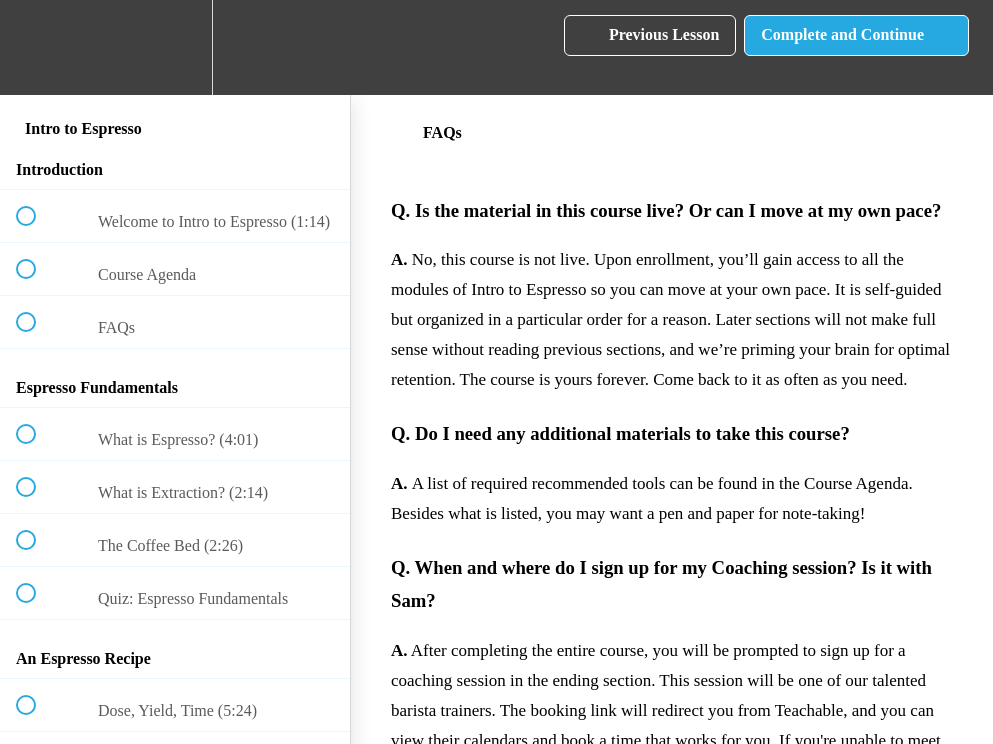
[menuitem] (175, 47)
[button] (37, 47)
